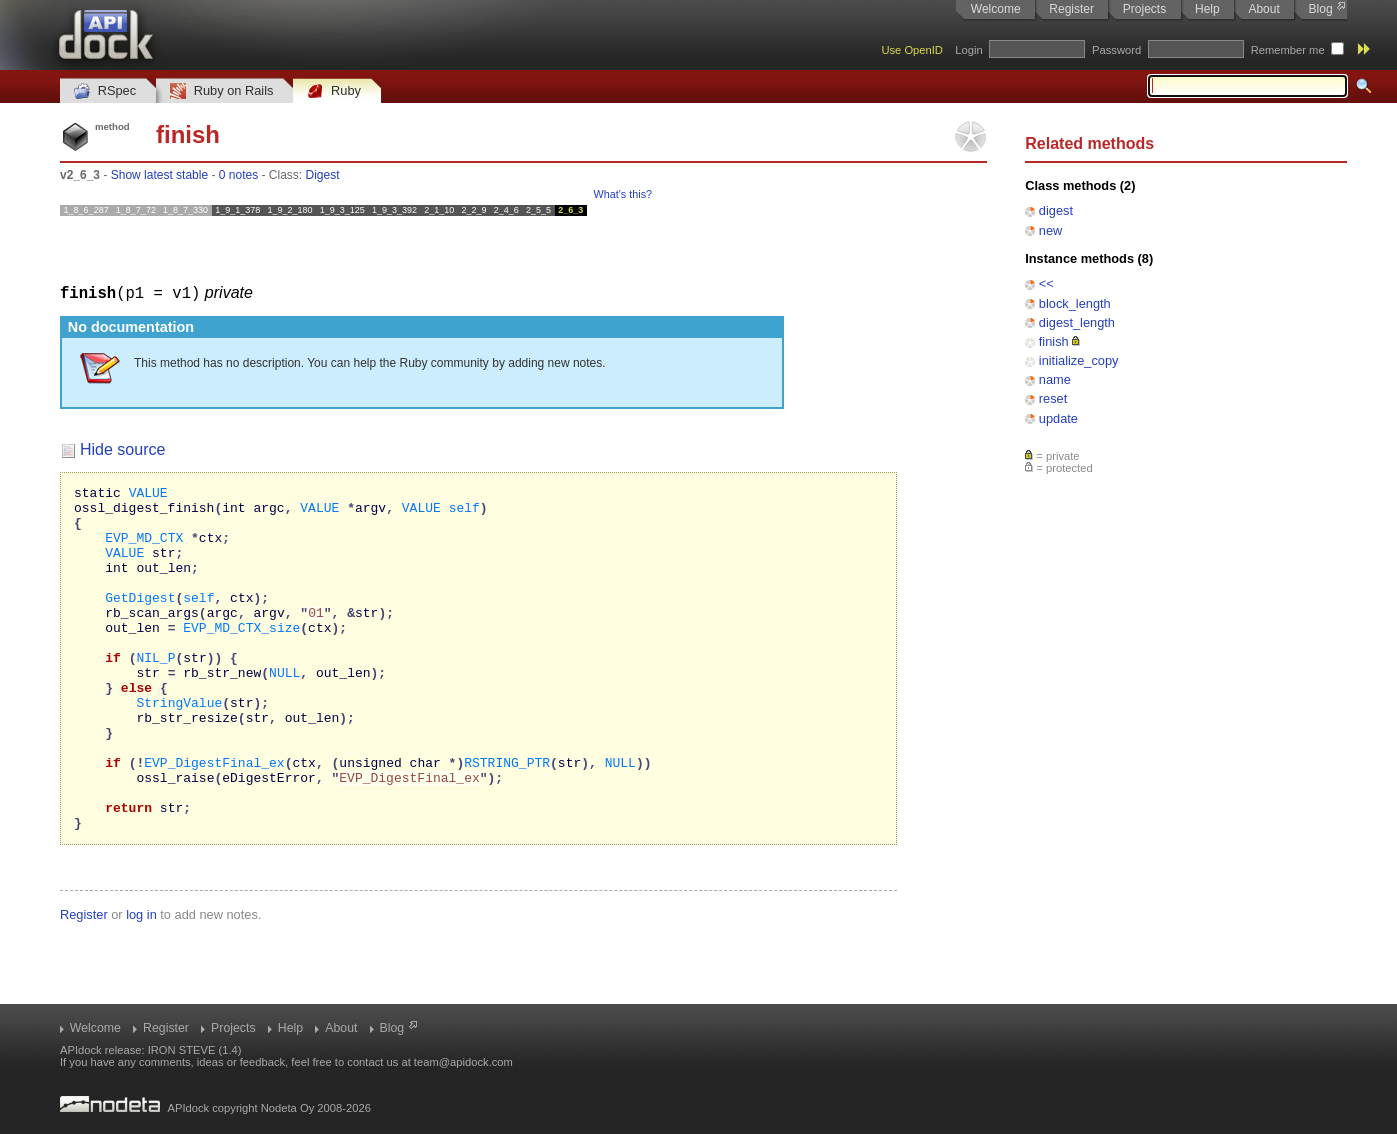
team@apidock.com (463, 1062)
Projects (1144, 9)
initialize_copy (1079, 360)
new (1050, 230)
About (1263, 9)
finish (1054, 341)
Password (1116, 50)
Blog (1321, 9)
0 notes (238, 175)
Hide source (122, 448)
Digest (323, 175)
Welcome (996, 9)
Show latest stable (159, 175)
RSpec (105, 91)
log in (141, 982)
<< (1046, 283)
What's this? (623, 194)
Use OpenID (912, 50)
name (1055, 379)
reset (1053, 398)
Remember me (1288, 50)
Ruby (334, 91)
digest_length (1077, 322)
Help (1207, 9)
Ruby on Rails (221, 91)
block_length (1075, 303)
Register (1071, 9)
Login (968, 50)
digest (1056, 210)
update (1058, 418)
